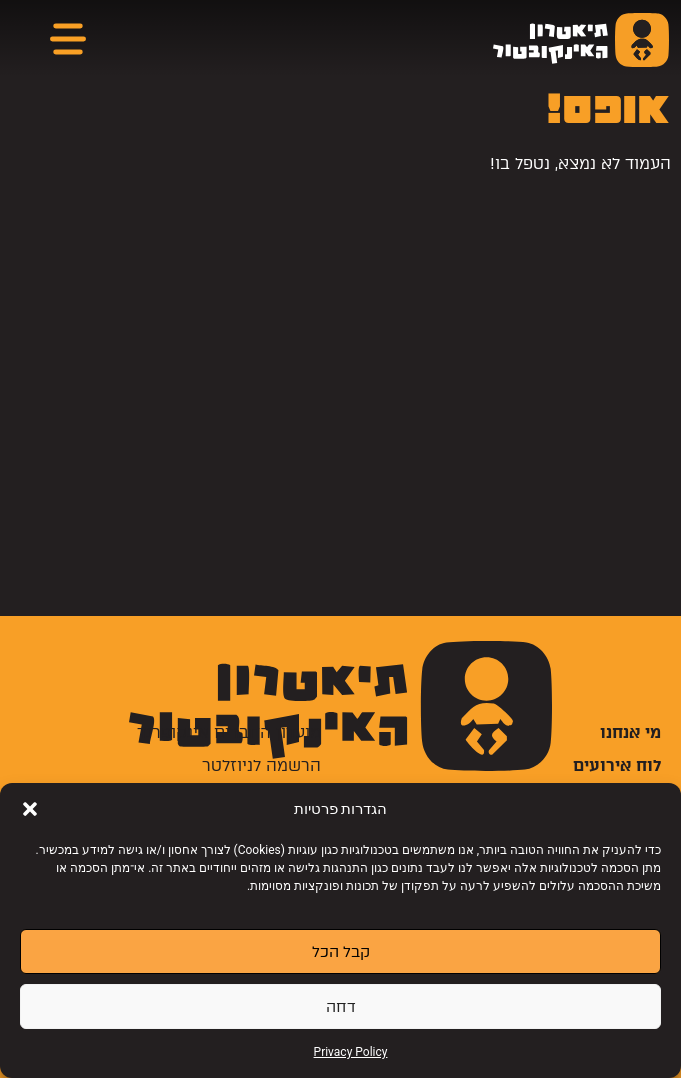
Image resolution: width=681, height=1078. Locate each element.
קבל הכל (341, 952)
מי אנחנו (630, 732)
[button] (30, 809)
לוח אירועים (617, 765)
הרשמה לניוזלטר (261, 765)
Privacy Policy (351, 1052)
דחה (341, 1007)
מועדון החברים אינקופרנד (229, 732)
